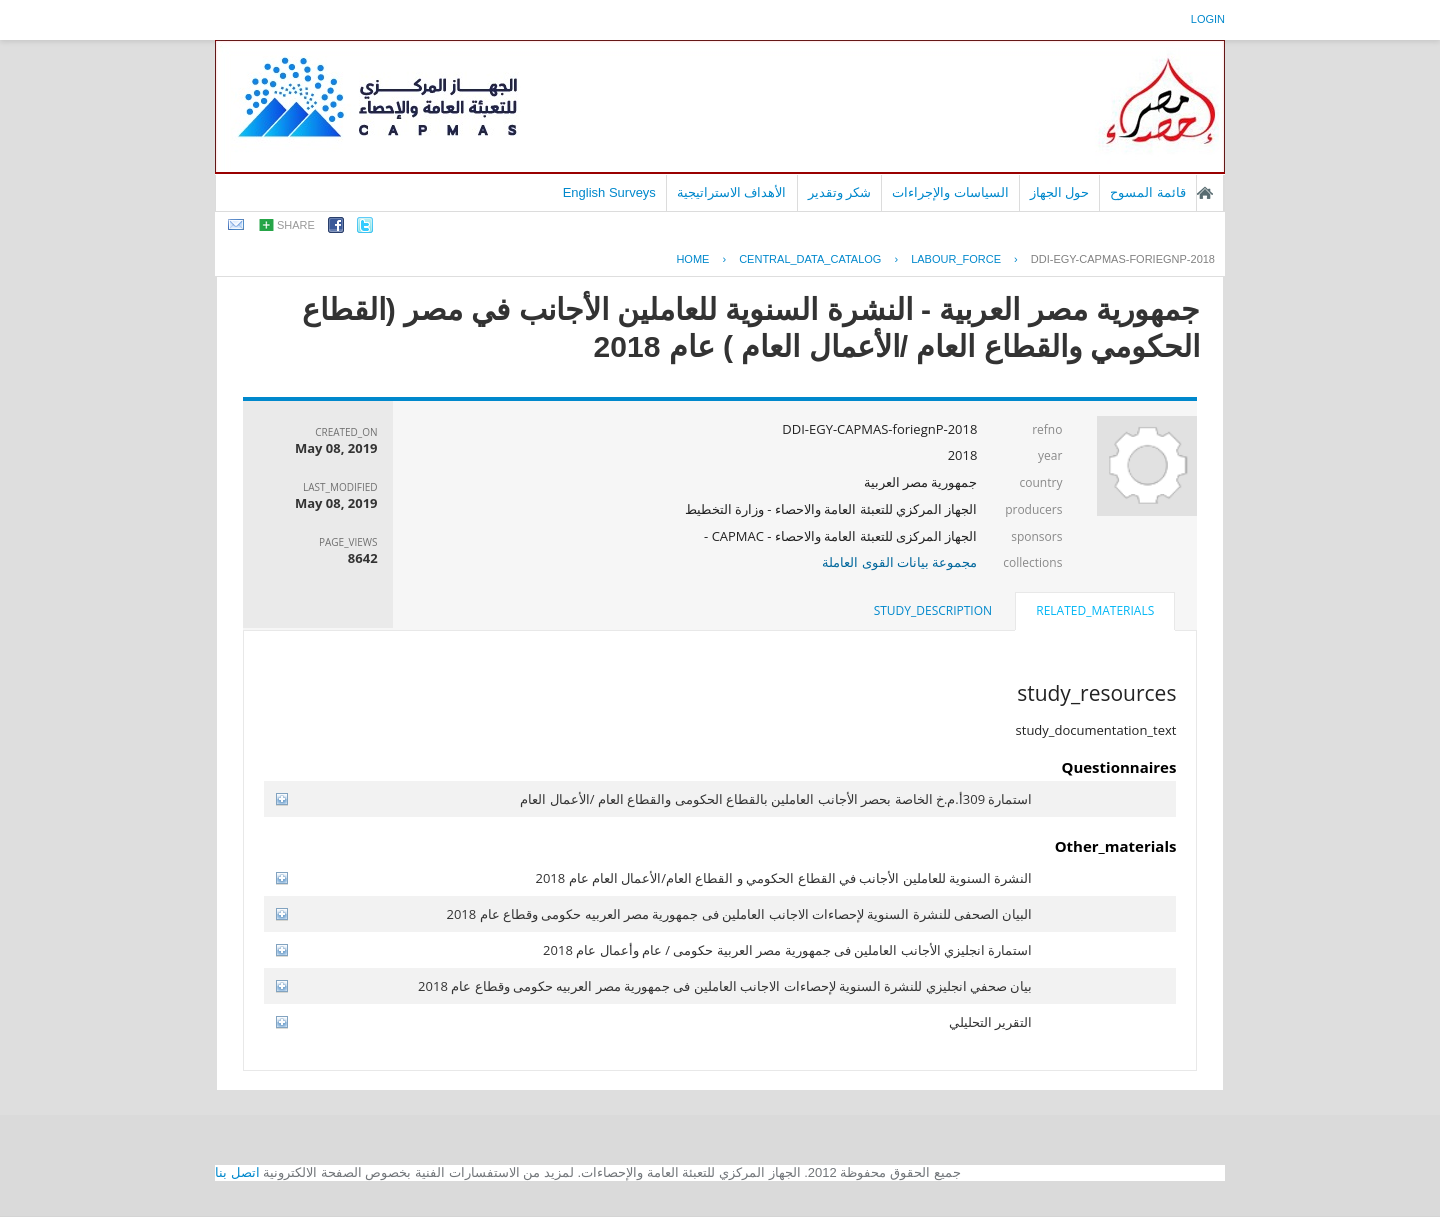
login (1208, 19)
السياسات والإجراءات (950, 192)
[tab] (1095, 613)
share (296, 225)
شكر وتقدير (840, 192)
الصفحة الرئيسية (1205, 193)
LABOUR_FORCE (956, 259)
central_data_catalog (810, 259)
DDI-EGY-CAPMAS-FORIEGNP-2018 (1123, 259)
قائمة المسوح (1148, 192)
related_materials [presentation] (1095, 610)
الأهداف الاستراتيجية (732, 192)
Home (692, 259)
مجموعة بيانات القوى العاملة (899, 562)
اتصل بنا (237, 1172)
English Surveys (609, 192)
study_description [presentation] (933, 610)
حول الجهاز (1060, 192)
